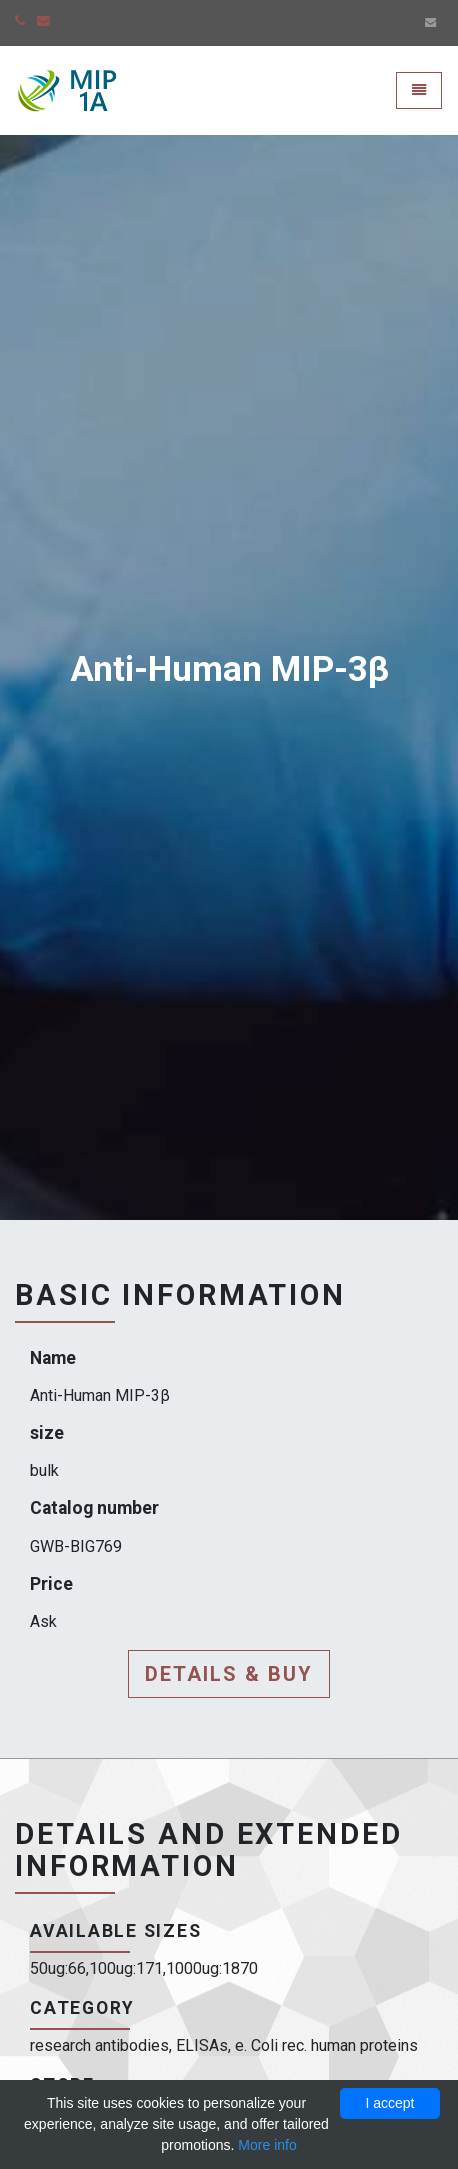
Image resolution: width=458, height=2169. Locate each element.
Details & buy (229, 1674)
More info (267, 2145)
